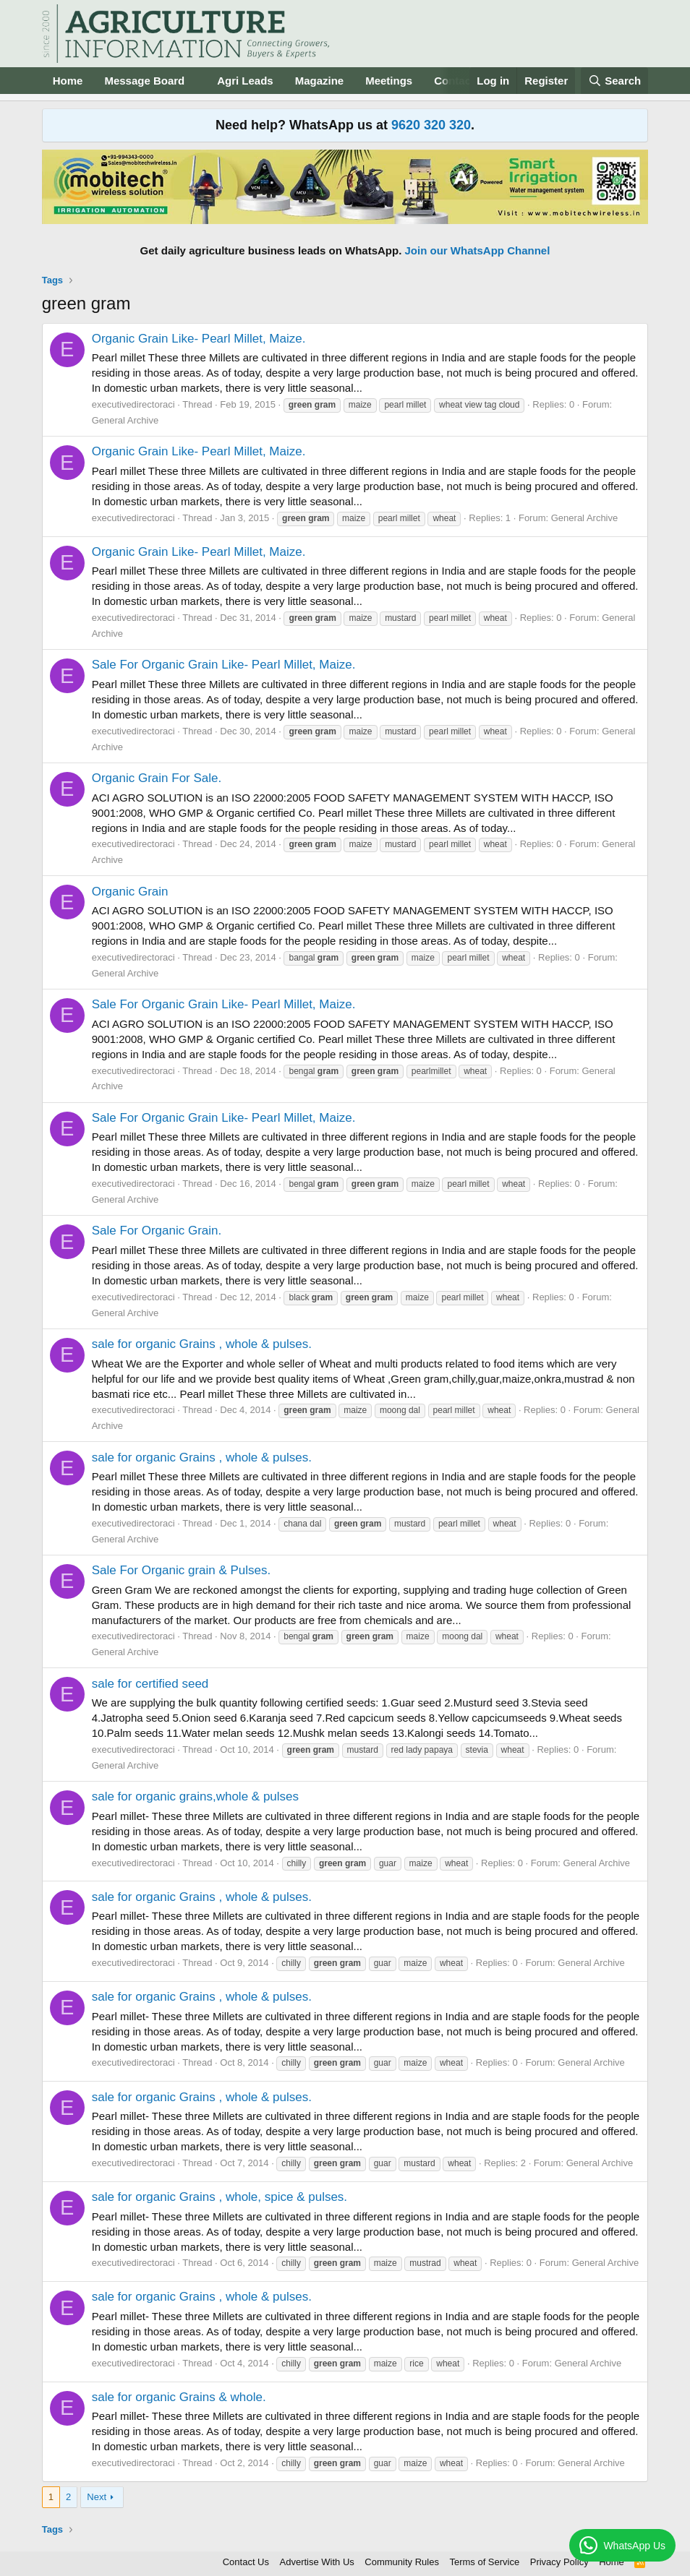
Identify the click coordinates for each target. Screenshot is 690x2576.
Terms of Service (484, 2561)
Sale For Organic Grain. (157, 1230)
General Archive (125, 420)
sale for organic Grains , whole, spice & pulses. (219, 2197)
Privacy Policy (559, 2561)
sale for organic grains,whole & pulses (195, 1796)
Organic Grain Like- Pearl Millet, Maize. (199, 338)
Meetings (388, 80)
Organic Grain (130, 891)
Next (96, 2496)
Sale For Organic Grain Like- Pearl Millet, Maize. (224, 664)
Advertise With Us (317, 2561)
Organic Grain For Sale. (157, 778)
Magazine (319, 80)
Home (68, 80)
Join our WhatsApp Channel (477, 250)
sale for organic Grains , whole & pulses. (202, 1344)
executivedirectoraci (133, 404)
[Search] (615, 80)
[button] (196, 80)
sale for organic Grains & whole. (179, 2397)
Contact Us (246, 2561)
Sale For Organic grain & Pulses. (181, 1570)
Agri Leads (245, 80)
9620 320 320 (431, 125)
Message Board (144, 80)
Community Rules (402, 2561)
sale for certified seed (150, 1684)
